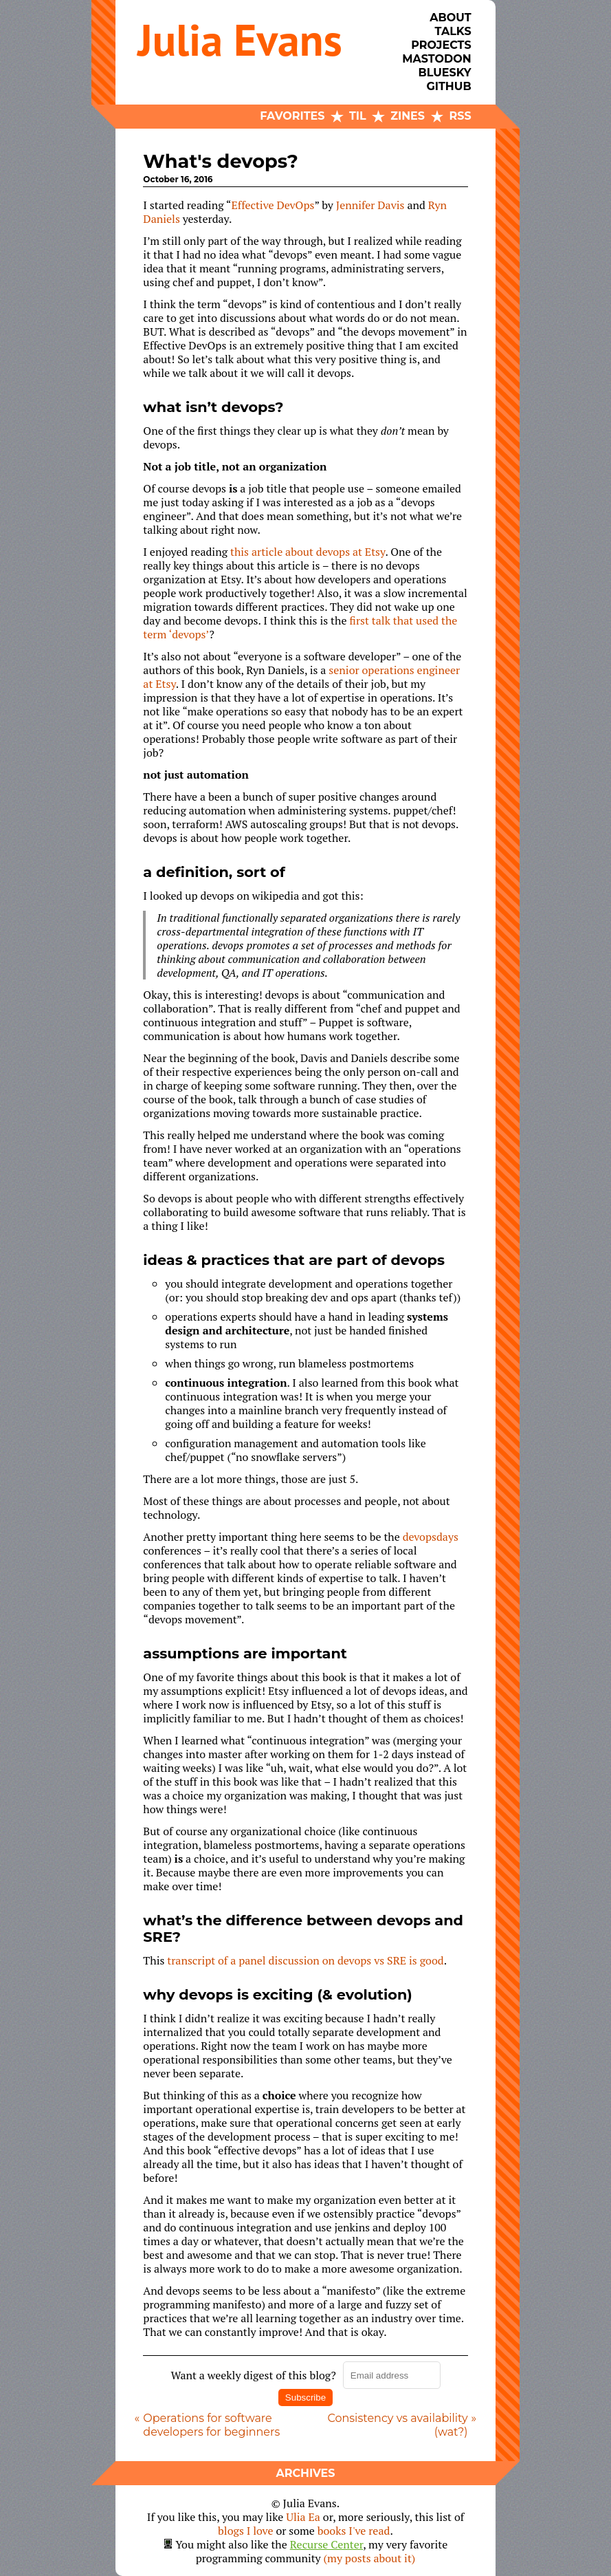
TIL (357, 115)
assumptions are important (244, 1653)
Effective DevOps (272, 205)
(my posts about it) (370, 2558)
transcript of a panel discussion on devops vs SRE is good (305, 1960)
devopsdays (430, 1536)
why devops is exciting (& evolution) (277, 1994)
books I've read (354, 2530)
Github (448, 86)
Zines (407, 115)
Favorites (292, 115)
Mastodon (436, 58)
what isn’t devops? (213, 406)
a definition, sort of (214, 871)
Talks (453, 31)
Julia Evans (239, 39)
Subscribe (305, 2397)
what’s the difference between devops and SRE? (303, 1928)
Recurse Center (327, 2544)
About (450, 17)
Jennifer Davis (370, 205)
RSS (460, 115)
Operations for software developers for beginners (211, 2425)
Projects (441, 45)
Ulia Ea (303, 2516)
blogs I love (245, 2530)
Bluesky (444, 72)
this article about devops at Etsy (308, 551)
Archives (305, 2473)
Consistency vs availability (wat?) (397, 2425)
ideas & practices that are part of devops (294, 1259)
